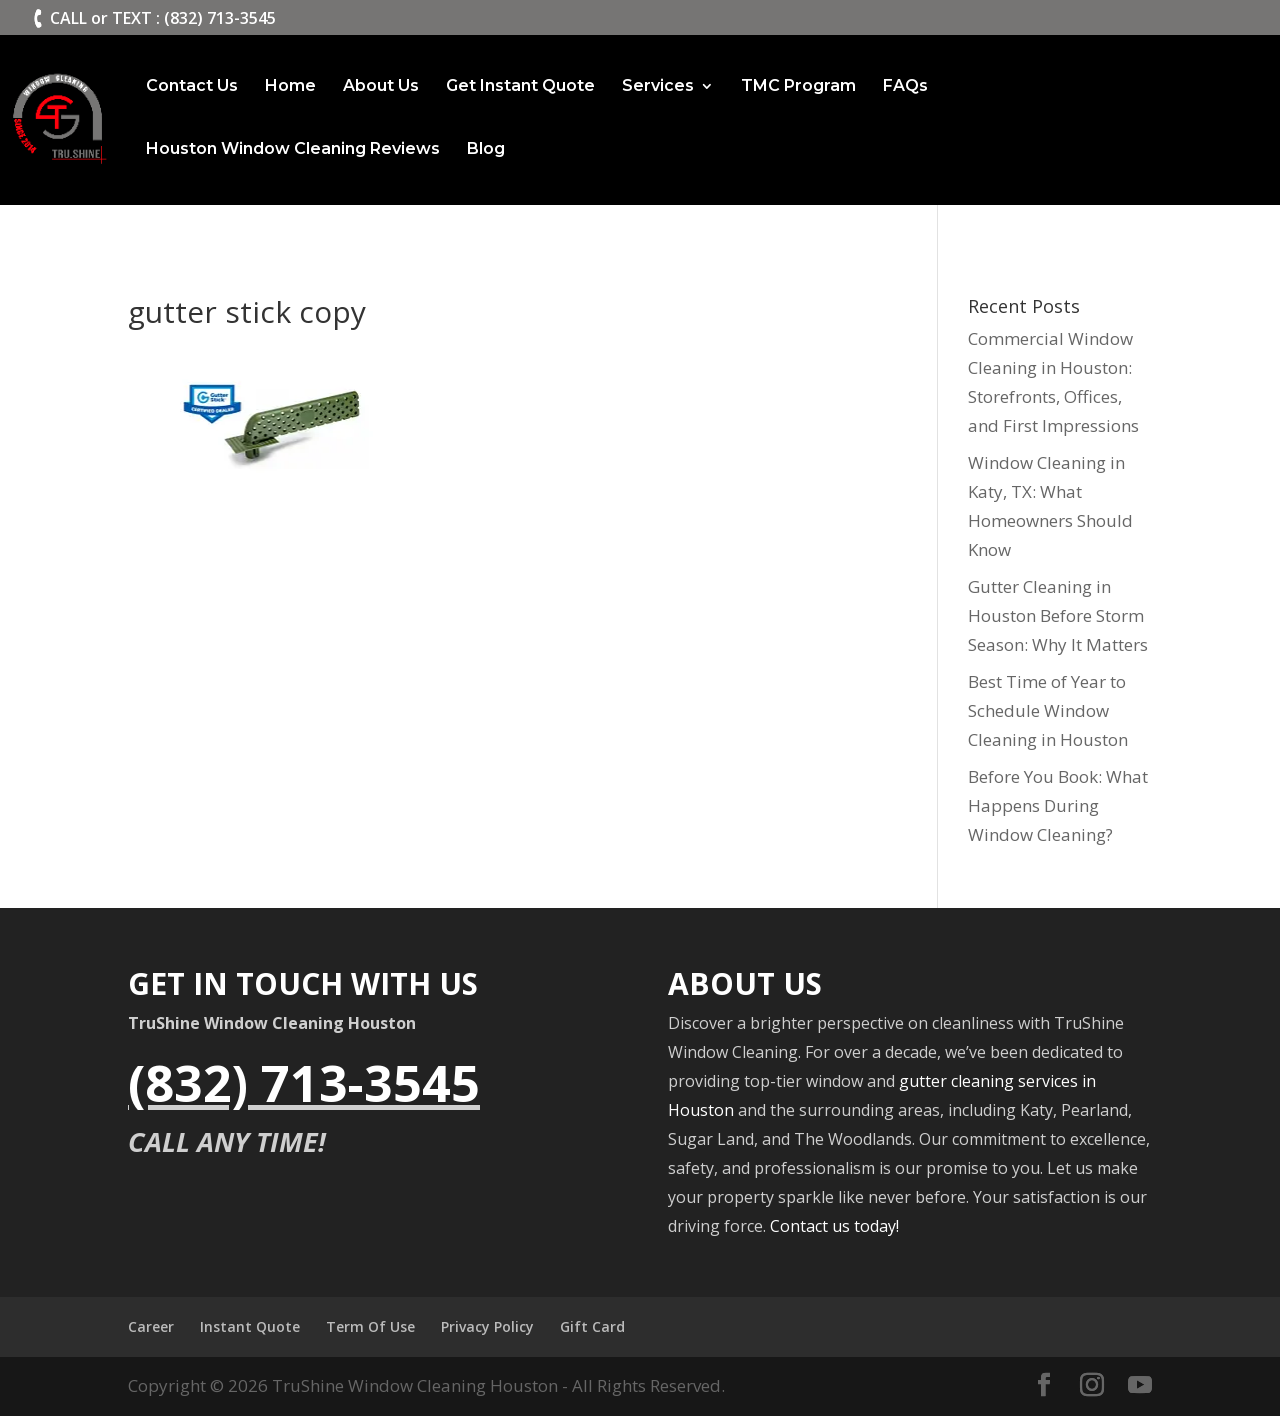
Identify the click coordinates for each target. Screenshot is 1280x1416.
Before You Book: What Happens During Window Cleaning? (1058, 805)
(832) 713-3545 (304, 1083)
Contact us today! (834, 1226)
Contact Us (192, 87)
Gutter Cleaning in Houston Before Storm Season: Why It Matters (1058, 615)
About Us (381, 87)
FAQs (905, 87)
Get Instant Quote (520, 87)
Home (290, 87)
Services (658, 87)
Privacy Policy (487, 1326)
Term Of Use (370, 1326)
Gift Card (592, 1326)
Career (151, 1326)
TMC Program (798, 87)
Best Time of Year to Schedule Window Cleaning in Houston (1048, 710)
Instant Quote (250, 1326)
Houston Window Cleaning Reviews (293, 150)
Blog (486, 150)
